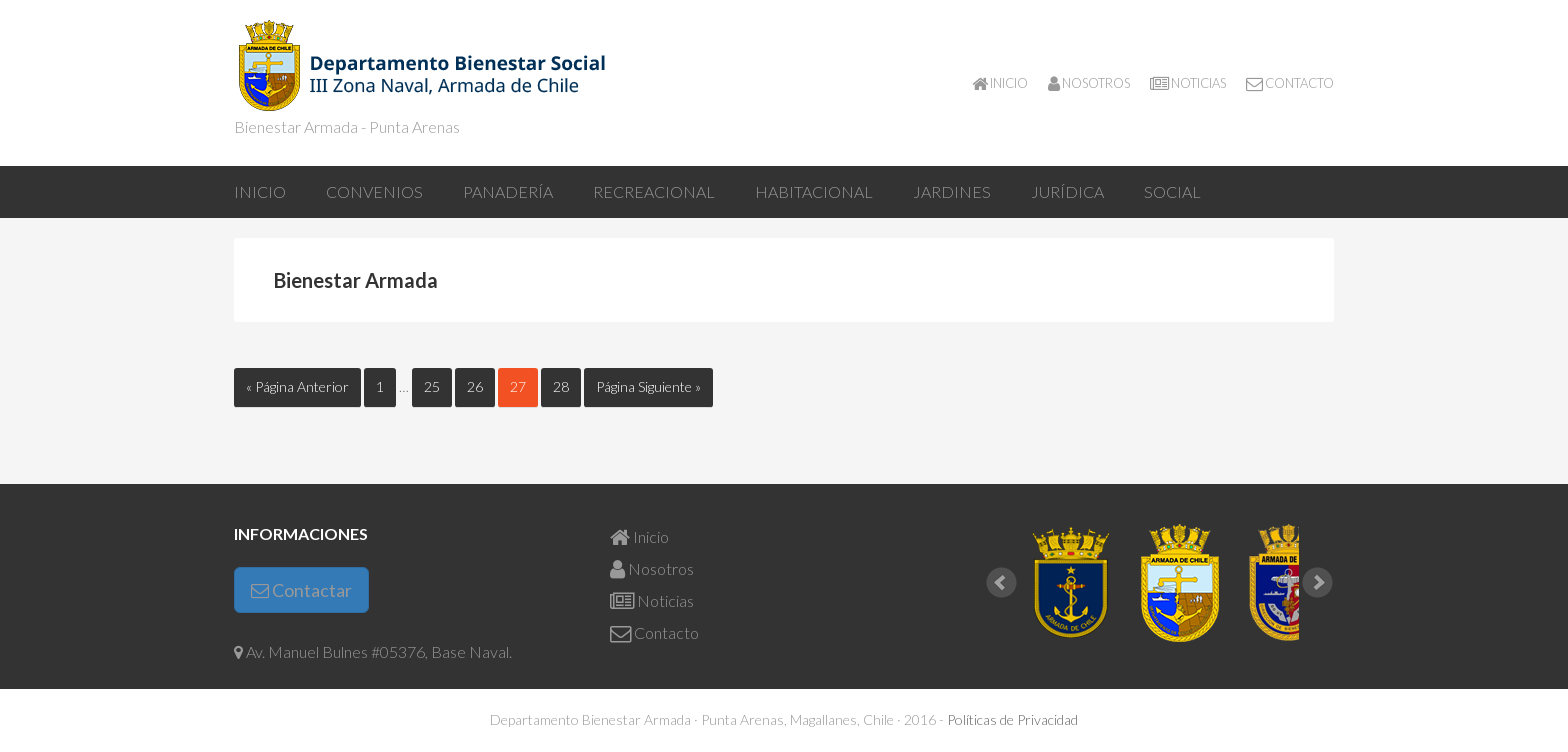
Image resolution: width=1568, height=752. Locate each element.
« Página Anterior (297, 386)
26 (481, 385)
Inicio (639, 536)
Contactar (301, 590)
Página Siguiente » (648, 386)
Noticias (652, 600)
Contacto (654, 632)
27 (524, 385)
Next (1318, 583)
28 (567, 385)
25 (438, 385)
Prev (1002, 583)
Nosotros (652, 568)
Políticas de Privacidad (1012, 719)
